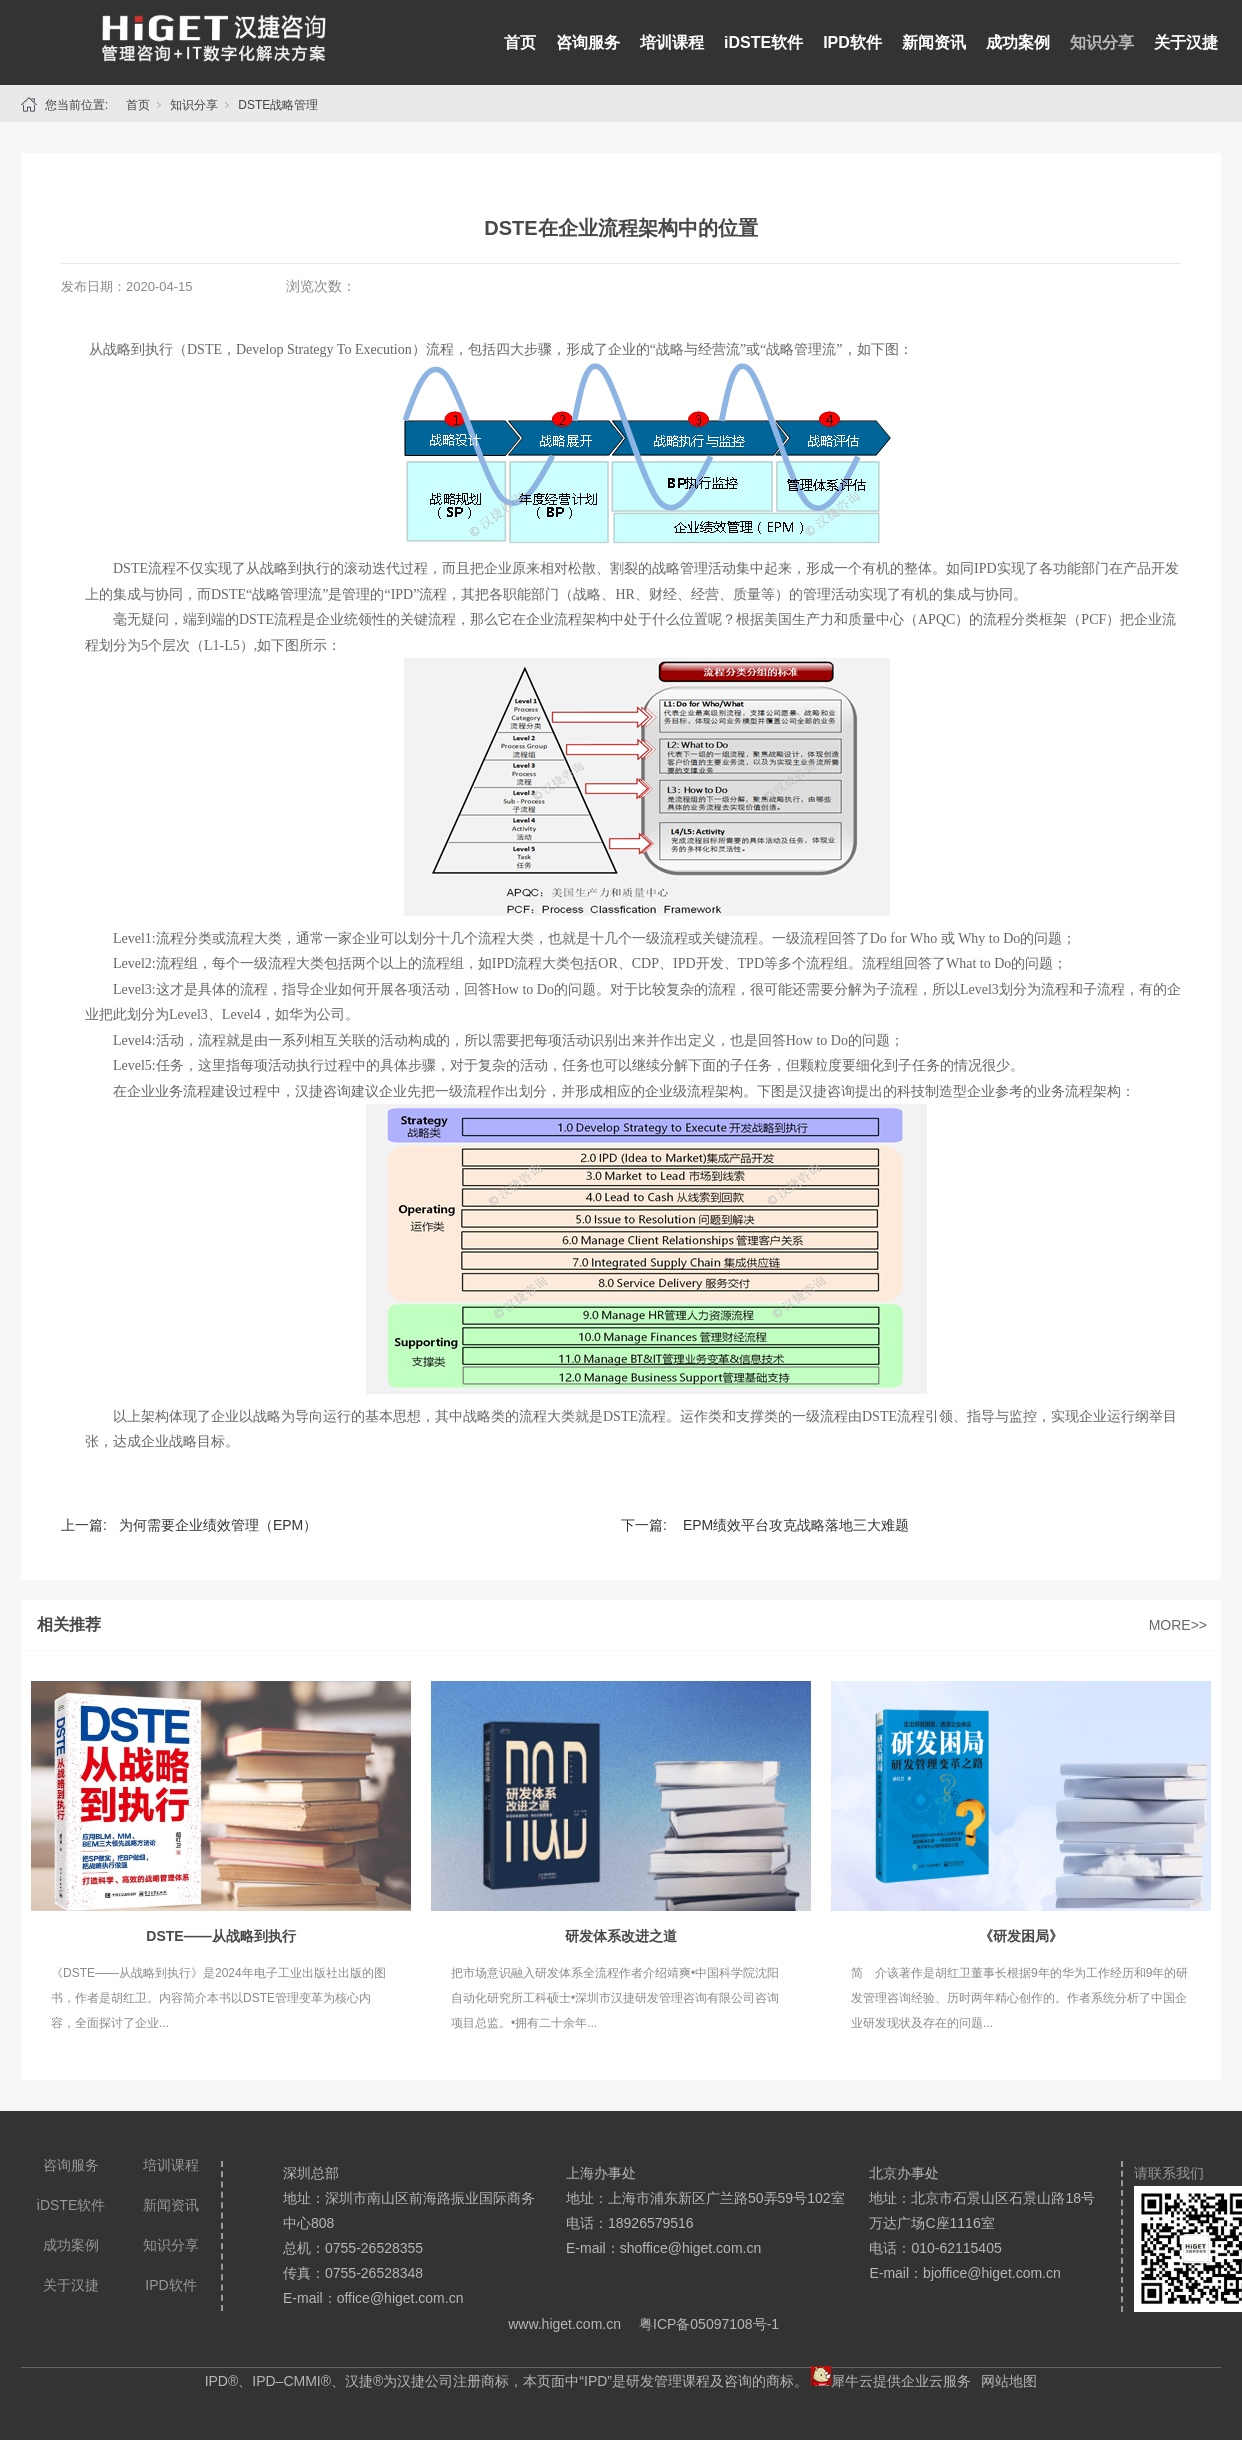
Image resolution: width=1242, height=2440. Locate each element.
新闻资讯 (934, 42)
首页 (520, 42)
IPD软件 (852, 42)
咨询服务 (588, 42)
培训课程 (672, 42)
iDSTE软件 (763, 42)
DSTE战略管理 (278, 105)
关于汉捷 (1186, 42)
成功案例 (1018, 42)
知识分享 (1102, 42)
